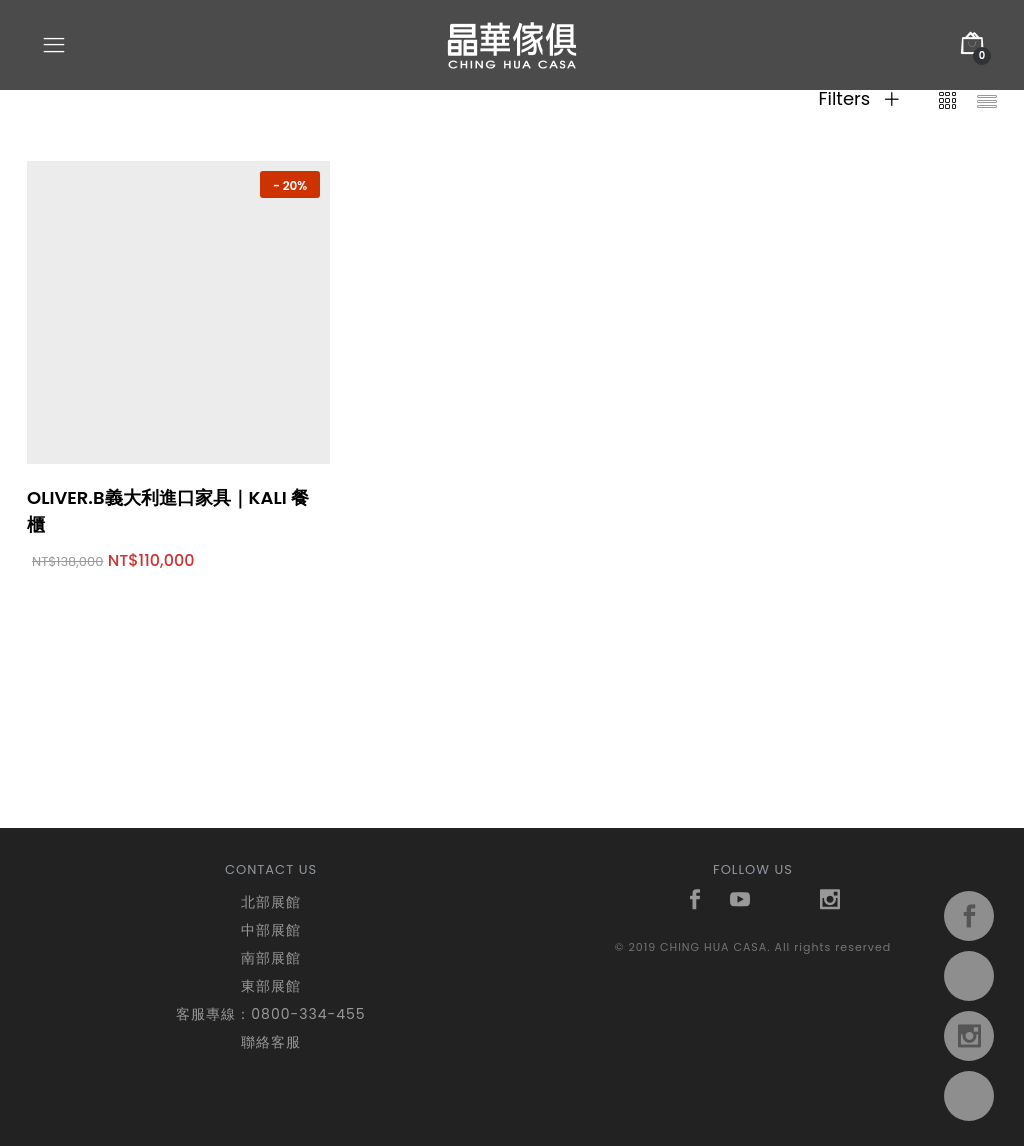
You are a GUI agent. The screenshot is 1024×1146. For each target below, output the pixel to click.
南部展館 (271, 958)
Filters (858, 99)
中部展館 (271, 930)
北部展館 (271, 902)
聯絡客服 (271, 1042)
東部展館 (271, 986)
